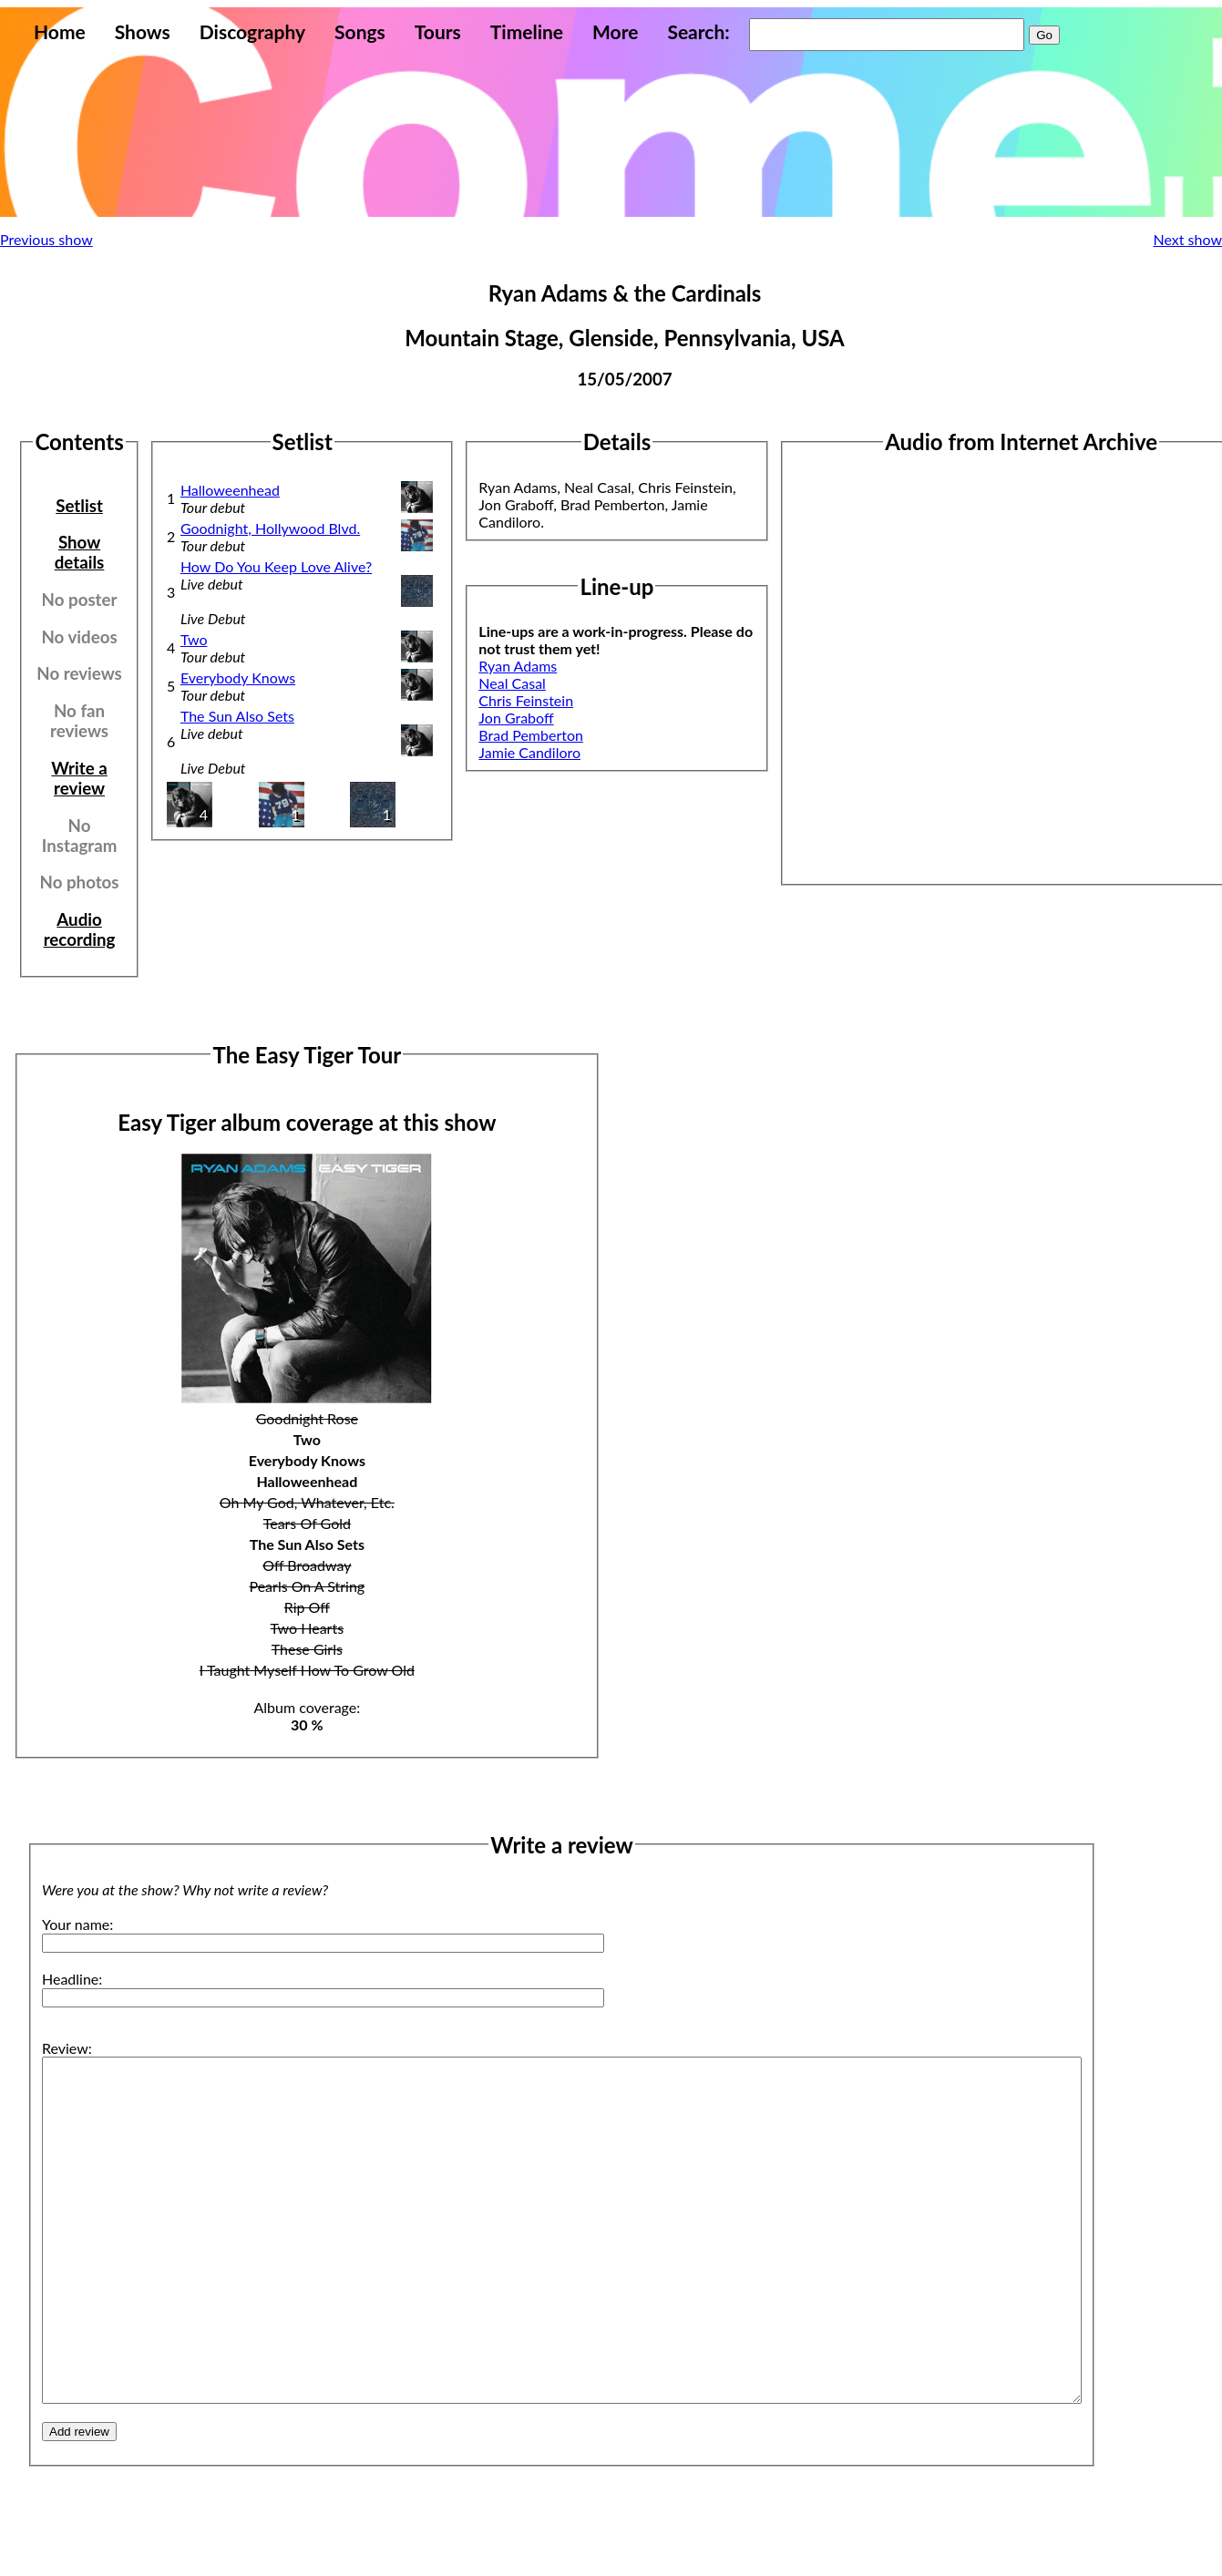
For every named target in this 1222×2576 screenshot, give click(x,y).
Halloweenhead (230, 489)
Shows (142, 31)
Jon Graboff (515, 717)
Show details (80, 552)
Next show (1188, 239)
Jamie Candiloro (529, 752)
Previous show (46, 239)
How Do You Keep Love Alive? (276, 566)
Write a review (79, 778)
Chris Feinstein (525, 700)
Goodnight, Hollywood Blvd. (270, 528)
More (615, 31)
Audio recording (80, 929)
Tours (438, 31)
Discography (252, 31)
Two (194, 639)
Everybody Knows (237, 677)
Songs (359, 31)
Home (60, 31)
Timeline (526, 31)
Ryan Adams (517, 665)
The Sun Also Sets (237, 715)
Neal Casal (512, 683)
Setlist (79, 506)
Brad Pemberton (530, 735)
